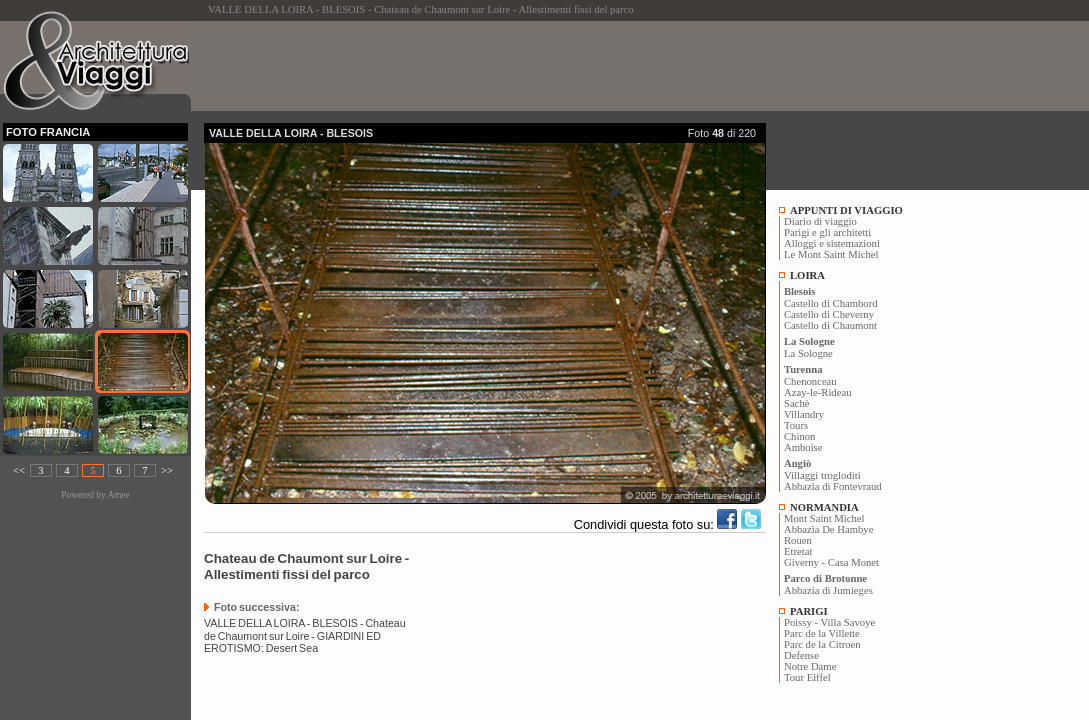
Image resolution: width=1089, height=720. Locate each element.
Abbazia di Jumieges (828, 590)
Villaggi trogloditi (822, 475)
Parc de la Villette (822, 633)
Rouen (798, 540)
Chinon (799, 436)
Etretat (798, 551)
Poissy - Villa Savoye (829, 622)
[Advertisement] (568, 66)
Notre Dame (810, 666)
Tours (796, 425)
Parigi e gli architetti (827, 232)
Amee (118, 495)
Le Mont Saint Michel (831, 254)
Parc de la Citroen (822, 644)
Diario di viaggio (820, 221)
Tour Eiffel (807, 677)
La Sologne (808, 353)
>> (167, 470)
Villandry (804, 414)
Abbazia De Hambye (828, 529)
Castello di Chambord (831, 303)
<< (19, 470)
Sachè (796, 403)
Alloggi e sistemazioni (832, 243)
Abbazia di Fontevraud (833, 486)
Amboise (803, 447)
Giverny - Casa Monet (831, 562)
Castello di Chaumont (830, 325)
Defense (801, 655)
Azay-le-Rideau (817, 392)
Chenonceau (810, 381)
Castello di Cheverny (829, 314)
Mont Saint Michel (824, 518)
